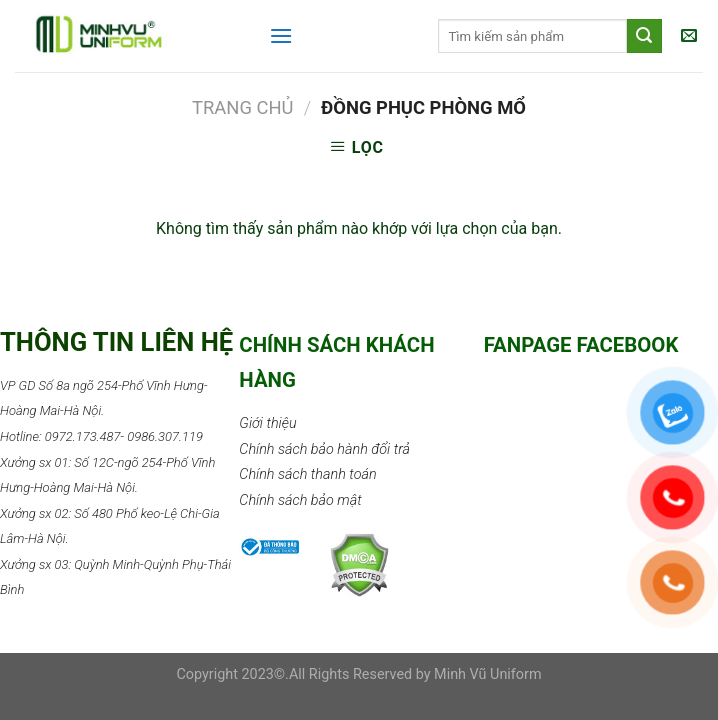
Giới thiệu (267, 423)
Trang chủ (243, 107)
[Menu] (281, 35)
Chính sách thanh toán (307, 474)
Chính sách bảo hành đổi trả (324, 449)
